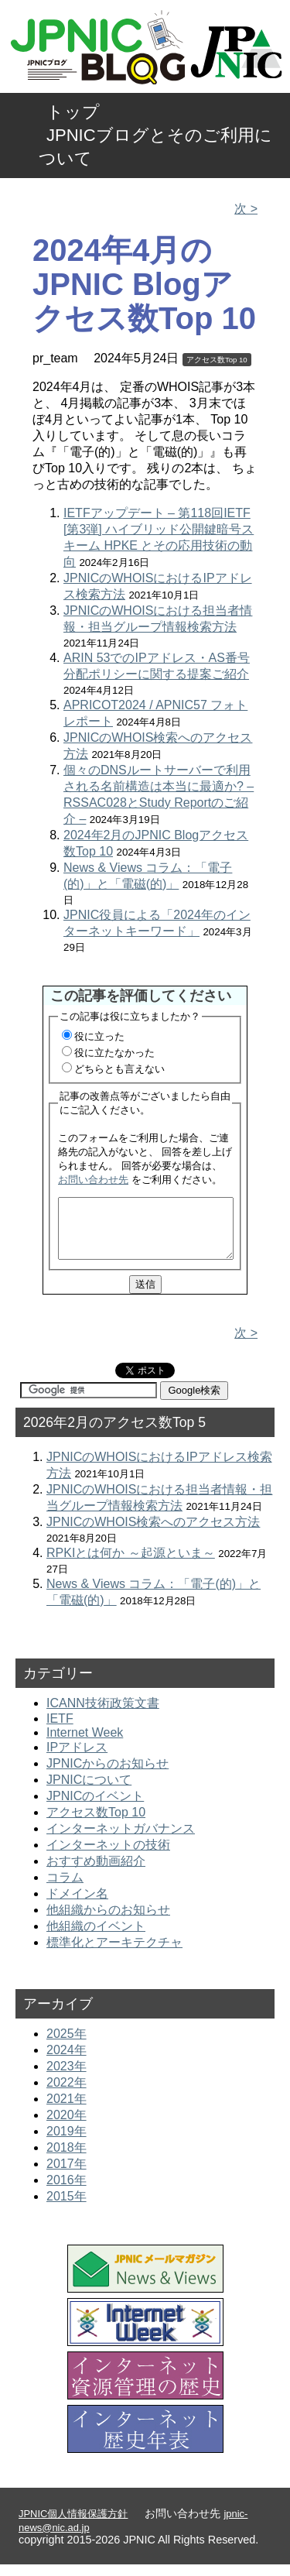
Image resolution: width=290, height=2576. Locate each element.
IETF (59, 1730)
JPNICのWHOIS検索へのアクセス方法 (153, 1533)
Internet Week (84, 1744)
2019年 (66, 2142)
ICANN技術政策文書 (102, 1714)
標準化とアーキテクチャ (114, 1953)
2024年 (66, 2061)
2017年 (66, 2175)
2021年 (66, 2110)
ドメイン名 (77, 1905)
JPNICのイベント (95, 1807)
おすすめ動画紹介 (95, 1872)
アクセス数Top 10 (216, 359)
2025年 (66, 2045)
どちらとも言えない (119, 1069)
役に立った (99, 1036)
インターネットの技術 (108, 1856)
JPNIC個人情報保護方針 (73, 2525)
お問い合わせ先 (93, 1179)
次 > (246, 208)
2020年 (66, 2126)
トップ (73, 112)
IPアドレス (76, 1758)
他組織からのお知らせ (108, 1921)
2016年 (66, 2191)
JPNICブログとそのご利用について (155, 146)
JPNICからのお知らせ (107, 1775)
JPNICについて (88, 1791)
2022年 (66, 2094)
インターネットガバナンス (120, 1840)
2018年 (66, 2159)
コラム (65, 1888)
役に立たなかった (114, 1052)
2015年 (66, 2207)
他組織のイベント (95, 1937)
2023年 (66, 2077)
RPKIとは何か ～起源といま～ (130, 1564)
